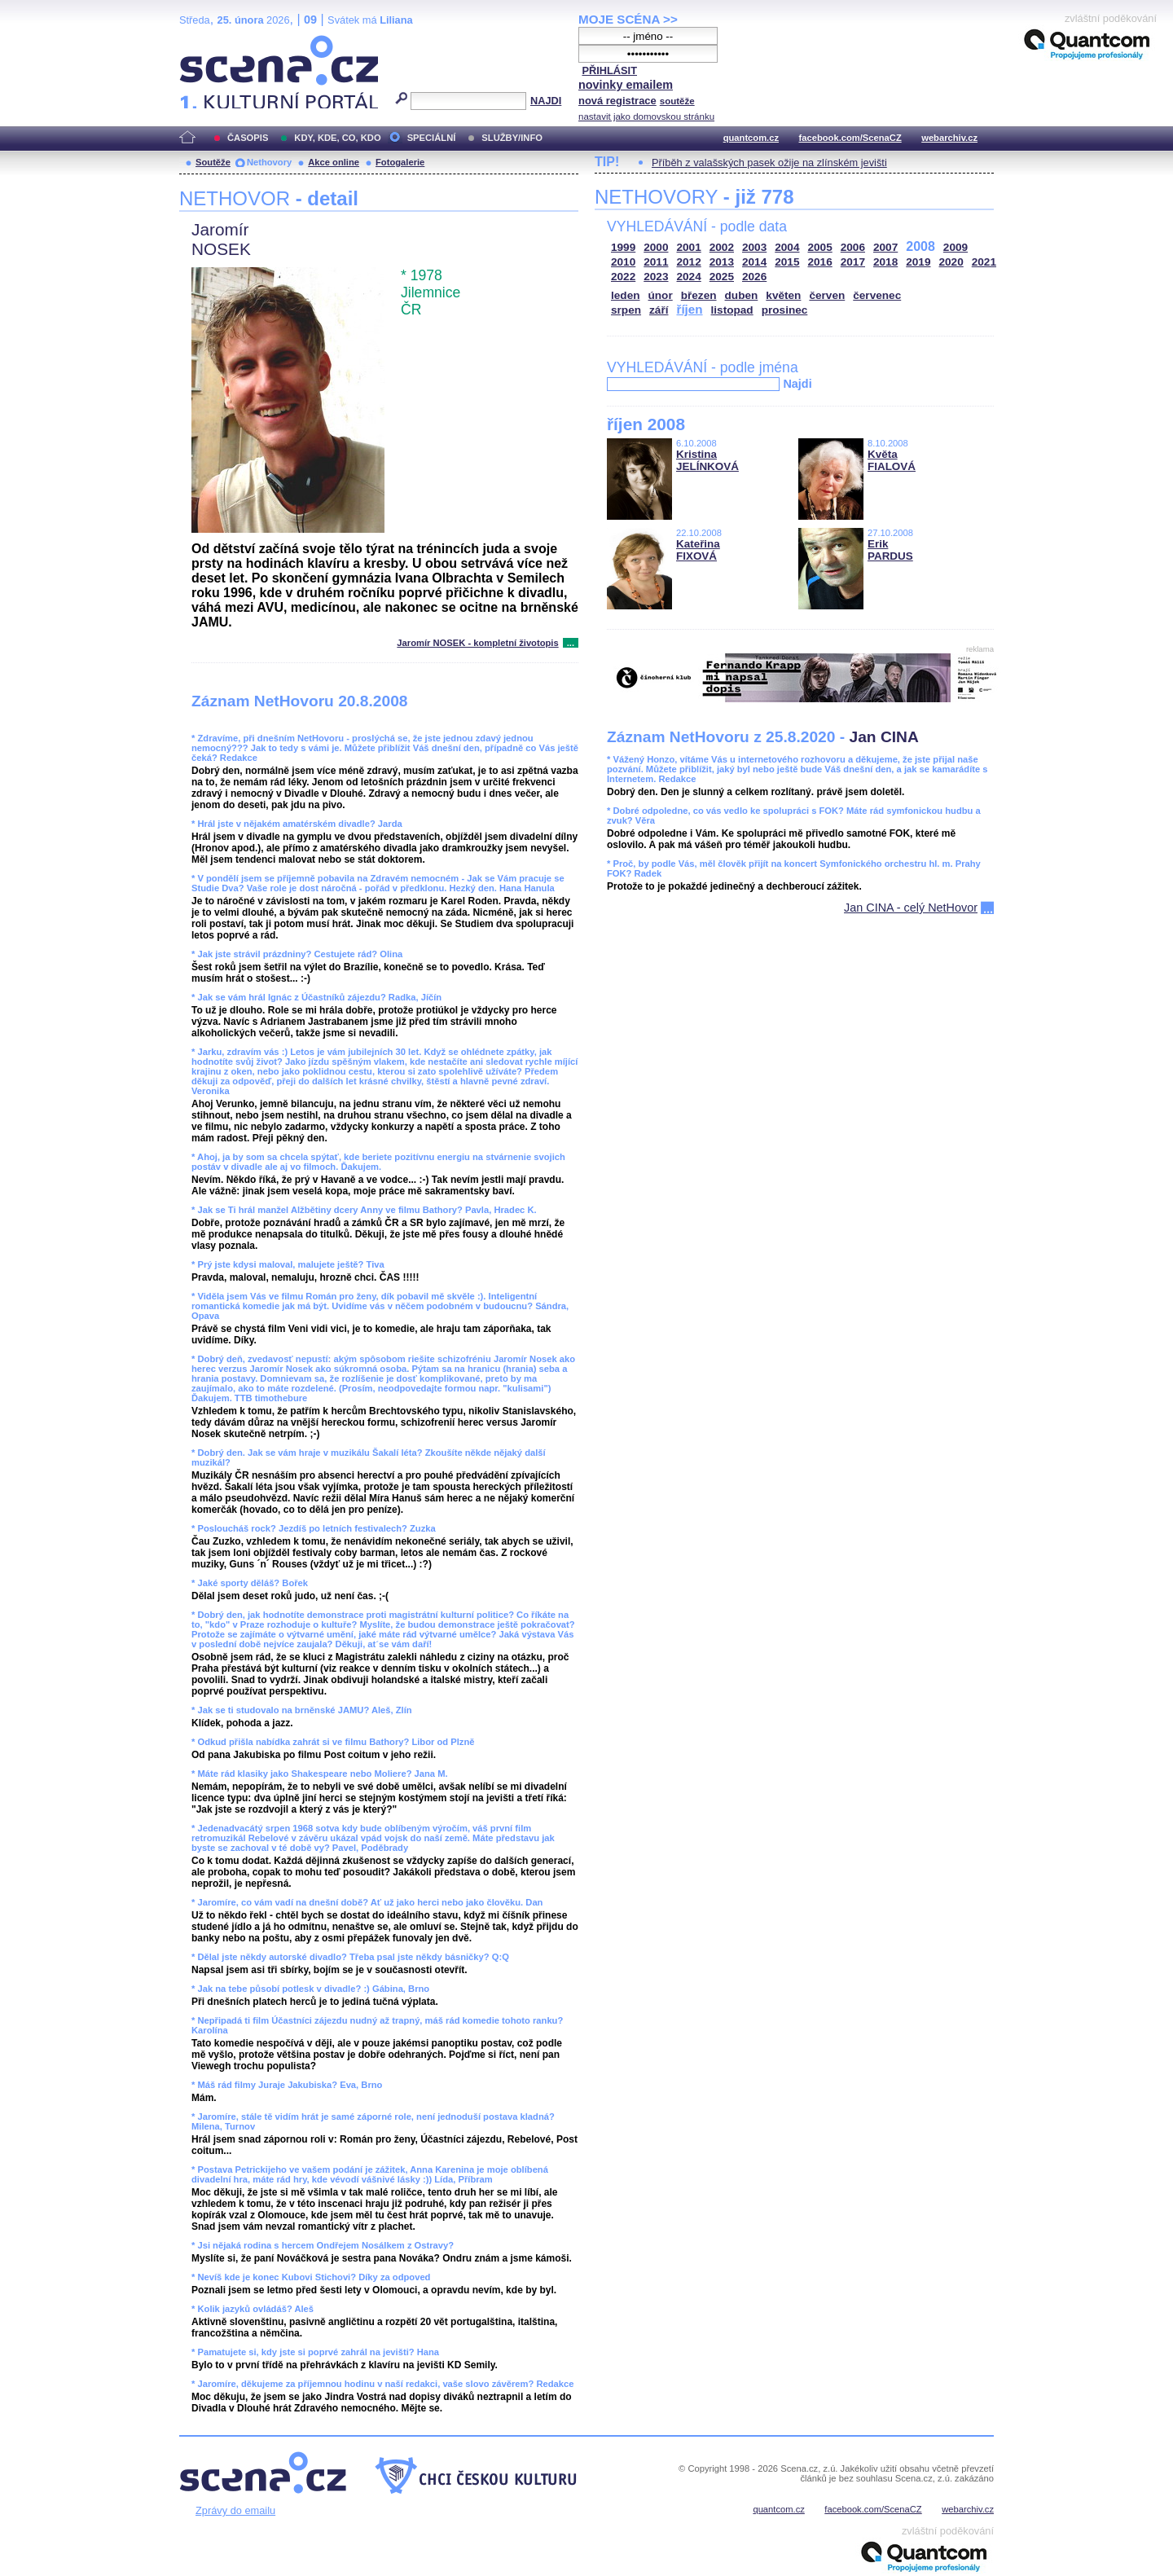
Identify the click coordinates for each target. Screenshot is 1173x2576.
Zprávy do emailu (235, 2510)
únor (660, 295)
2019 (918, 262)
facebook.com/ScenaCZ (850, 138)
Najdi (797, 383)
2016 (820, 262)
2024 (689, 276)
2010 (623, 262)
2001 (689, 247)
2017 (853, 262)
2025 (722, 276)
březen (699, 295)
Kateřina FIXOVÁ (698, 550)
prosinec (785, 310)
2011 (656, 262)
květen (783, 295)
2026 (754, 276)
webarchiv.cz (949, 138)
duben (741, 295)
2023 (656, 276)
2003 (754, 247)
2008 (920, 246)
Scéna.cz (207, 42)
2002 (722, 247)
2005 (820, 247)
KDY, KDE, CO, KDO (337, 138)
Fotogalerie (400, 162)
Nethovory (269, 162)
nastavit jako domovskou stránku (646, 116)
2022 (623, 276)
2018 (885, 262)
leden (625, 295)
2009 (955, 247)
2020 (951, 262)
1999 (623, 247)
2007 (885, 247)
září (658, 310)
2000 (656, 247)
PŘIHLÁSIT (609, 70)
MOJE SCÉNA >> (628, 19)
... (570, 643)
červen (827, 295)
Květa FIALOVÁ (892, 460)
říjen (689, 309)
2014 (754, 262)
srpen (626, 310)
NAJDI (545, 101)
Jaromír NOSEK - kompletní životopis (477, 643)
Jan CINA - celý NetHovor (911, 907)
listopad (732, 310)
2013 (722, 262)
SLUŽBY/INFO (512, 138)
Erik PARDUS (890, 550)
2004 (787, 247)
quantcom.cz (751, 138)
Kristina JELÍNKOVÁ (707, 460)
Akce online (333, 162)
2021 (984, 262)
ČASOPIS (247, 138)
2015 (787, 262)
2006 (853, 247)
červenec (877, 295)
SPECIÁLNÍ (431, 138)
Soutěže (213, 162)
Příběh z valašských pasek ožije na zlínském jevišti (769, 162)
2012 (689, 262)
